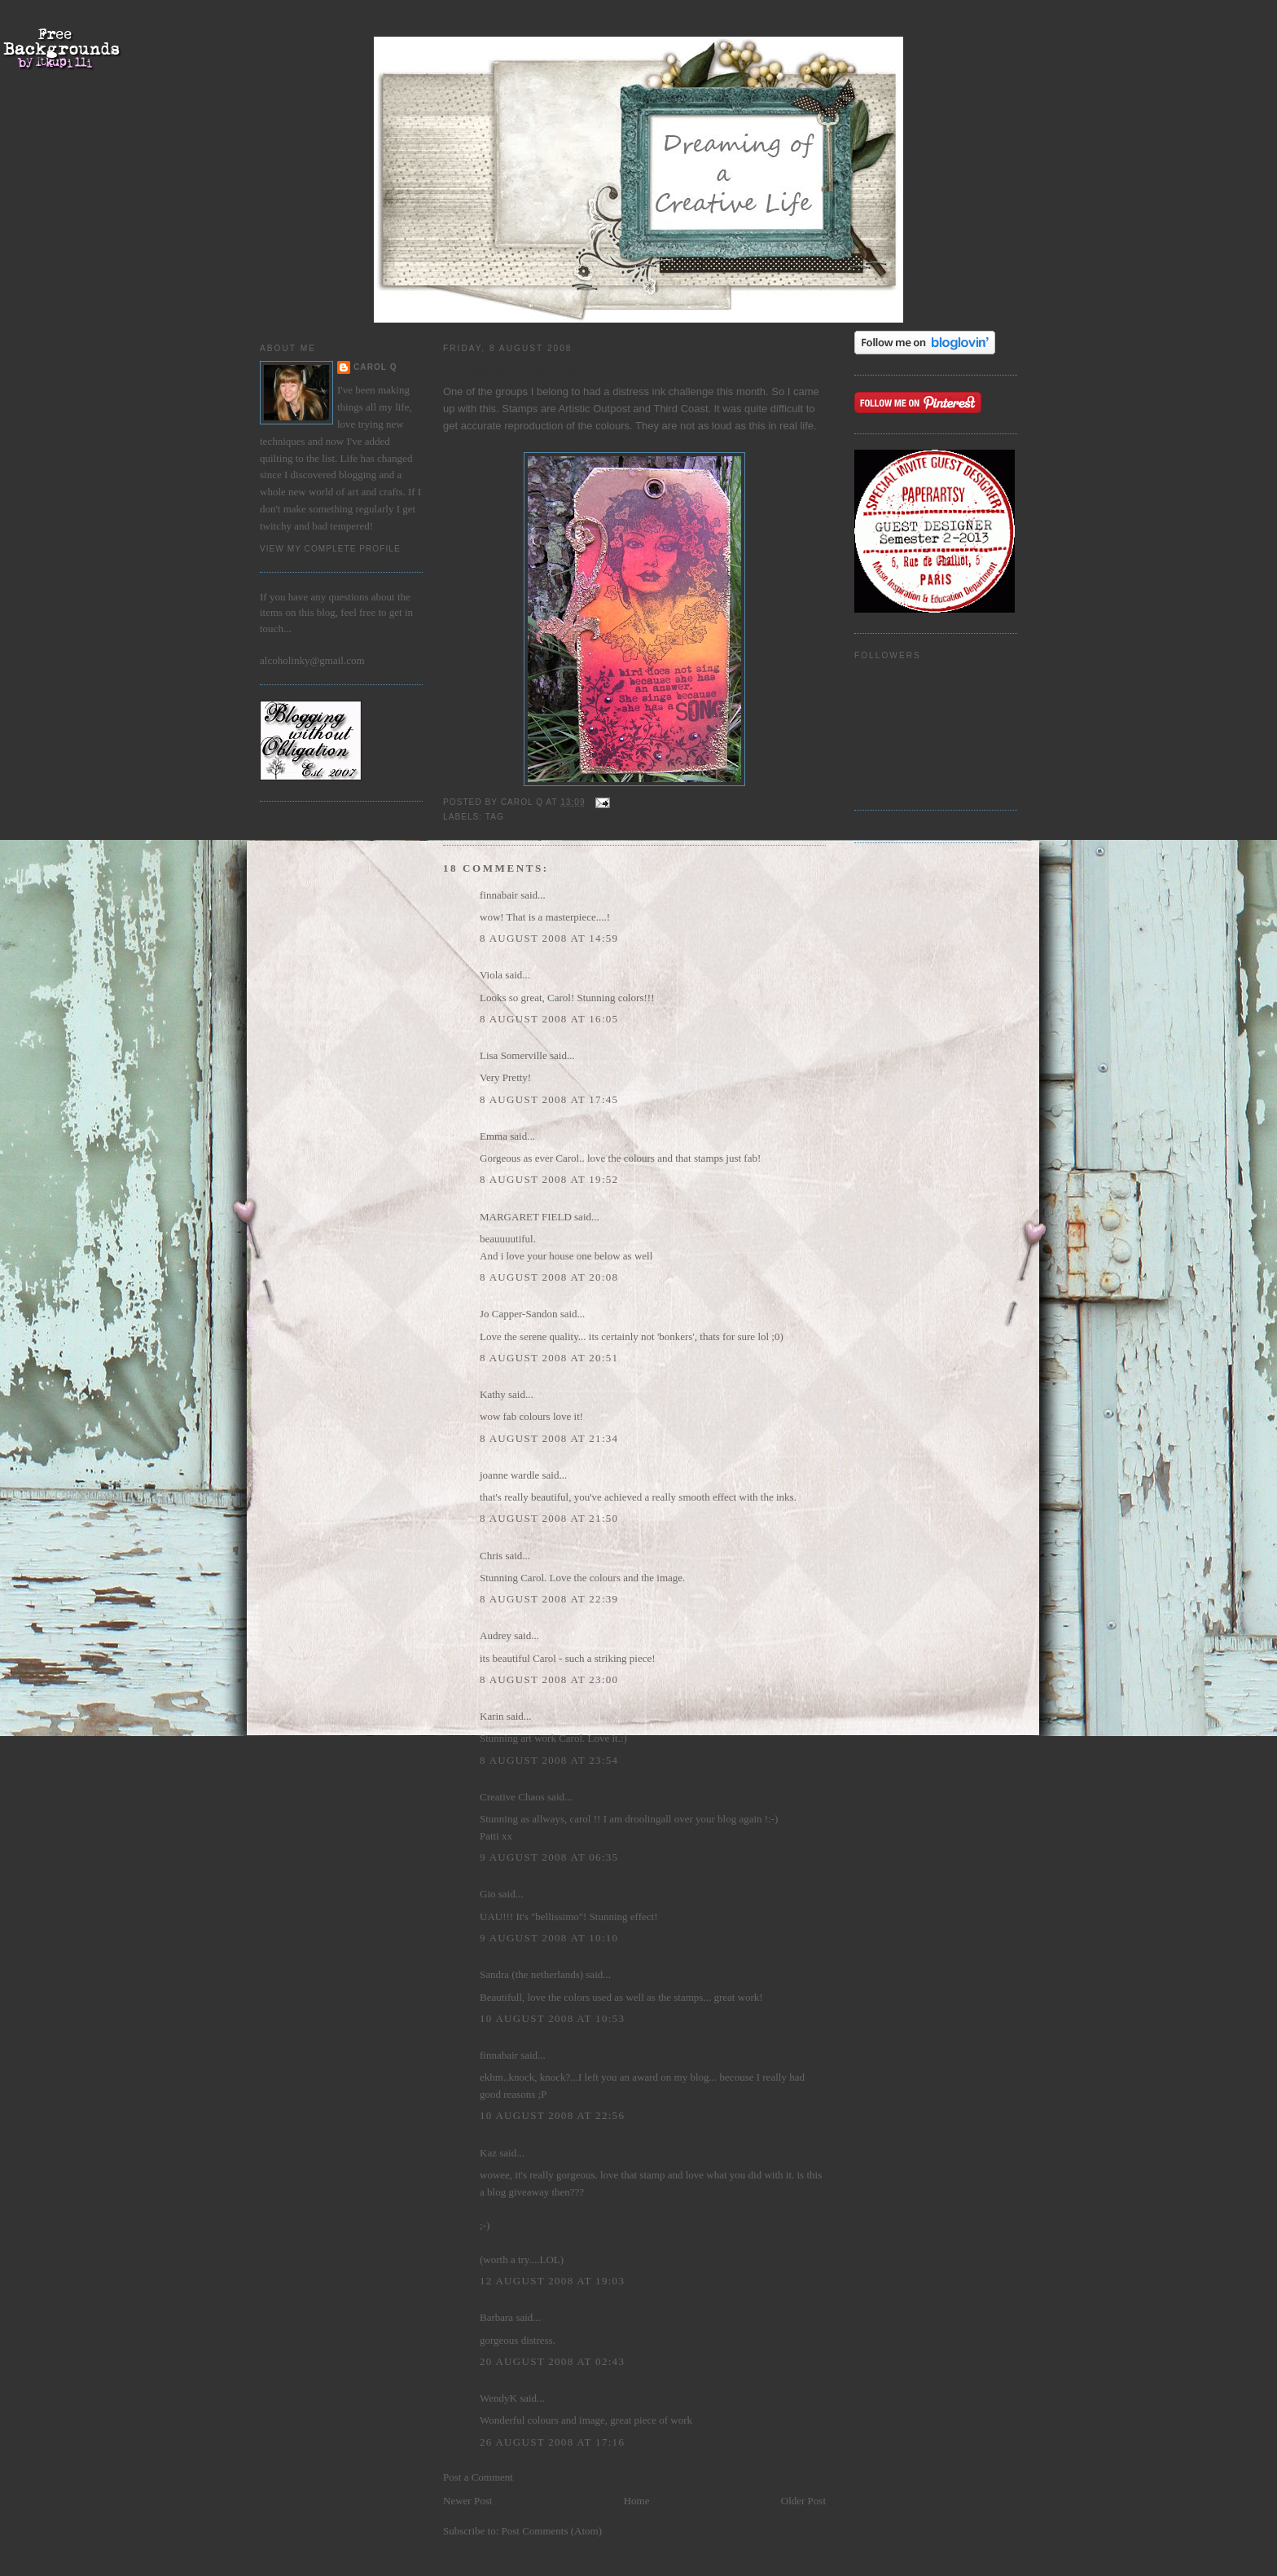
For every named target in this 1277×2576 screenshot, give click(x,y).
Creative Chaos (512, 1797)
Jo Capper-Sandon (518, 1314)
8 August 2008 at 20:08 (549, 1277)
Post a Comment (478, 2477)
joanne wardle (509, 1475)
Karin (492, 1716)
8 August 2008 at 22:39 (549, 1599)
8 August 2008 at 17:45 (549, 1099)
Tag (494, 816)
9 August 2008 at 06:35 (549, 1857)
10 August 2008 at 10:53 (552, 2018)
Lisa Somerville (513, 1055)
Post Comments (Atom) (552, 2531)
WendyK (498, 2398)
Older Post (803, 2501)
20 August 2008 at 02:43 (552, 2361)
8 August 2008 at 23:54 (549, 1760)
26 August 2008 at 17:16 (552, 2442)
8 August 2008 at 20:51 (549, 1358)
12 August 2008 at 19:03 (552, 2281)
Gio (488, 1894)
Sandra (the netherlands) (531, 1974)
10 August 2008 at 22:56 (552, 2115)
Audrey (495, 1635)
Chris (491, 1556)
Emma (493, 1136)
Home (637, 2501)
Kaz (488, 2153)
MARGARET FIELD (526, 1217)
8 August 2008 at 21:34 (549, 1438)
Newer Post (467, 2501)
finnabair (499, 895)
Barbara (496, 2317)
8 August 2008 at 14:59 (549, 938)
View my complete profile (330, 548)
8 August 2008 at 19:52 (549, 1179)
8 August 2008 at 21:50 (549, 1518)
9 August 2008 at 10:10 (549, 1938)
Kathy (493, 1394)
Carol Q (375, 367)
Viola (492, 975)
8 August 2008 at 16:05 (549, 1019)
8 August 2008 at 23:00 (549, 1679)
